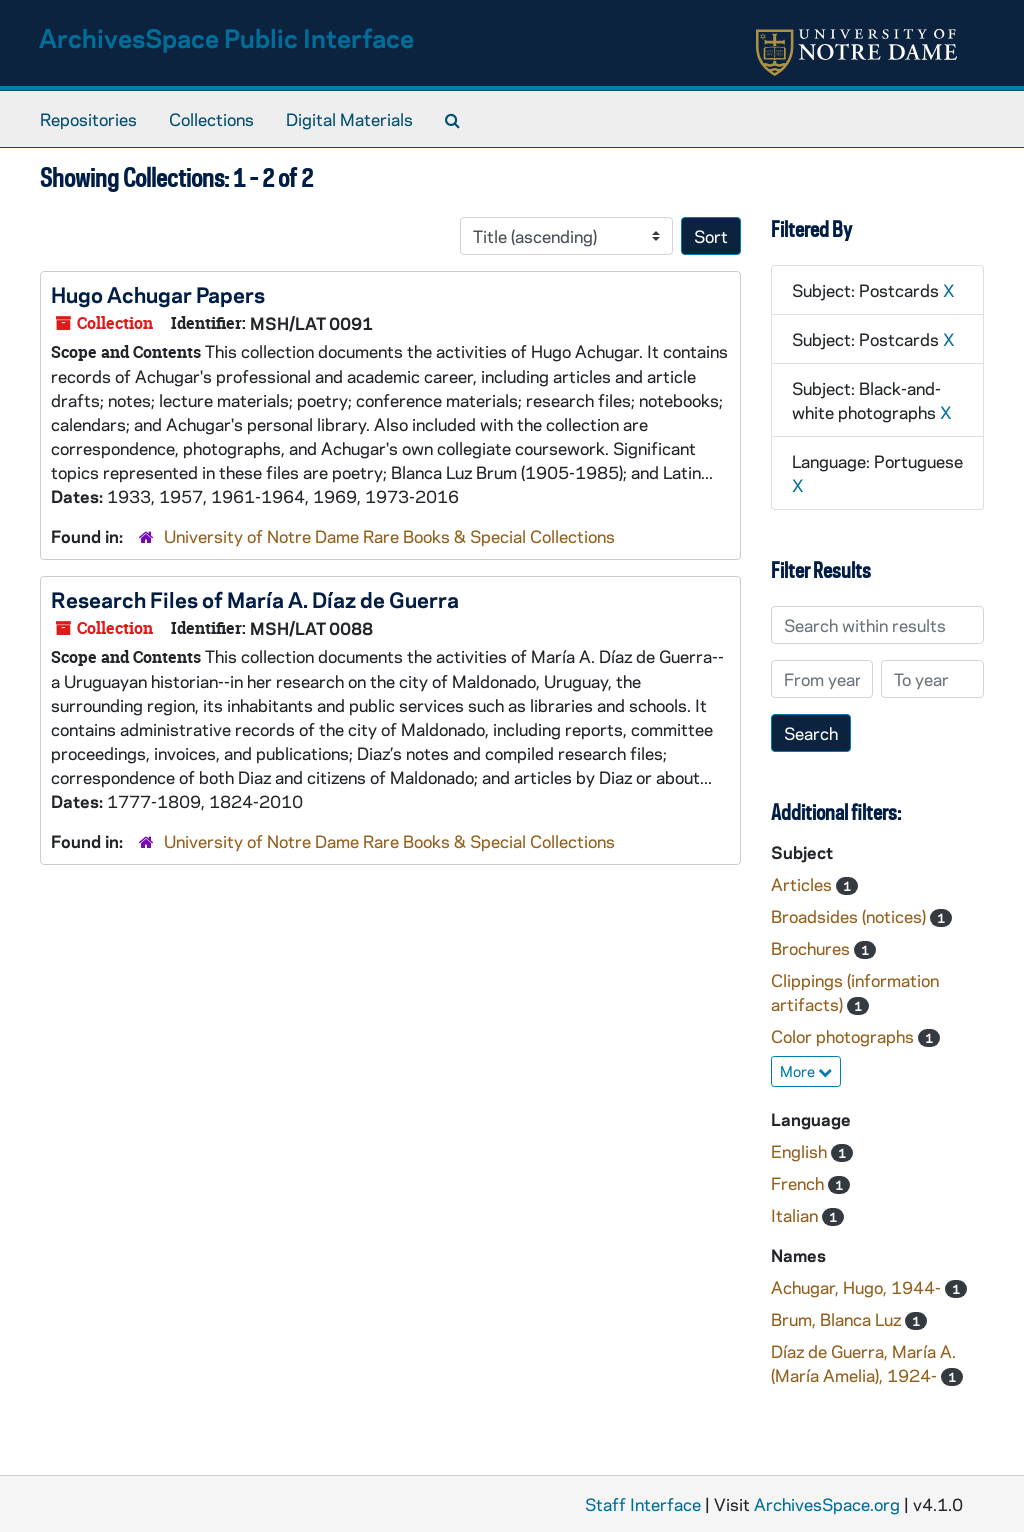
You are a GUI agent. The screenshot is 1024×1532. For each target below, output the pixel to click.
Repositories (88, 119)
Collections (211, 119)
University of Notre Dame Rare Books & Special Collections (389, 536)
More (806, 1071)
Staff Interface (643, 1504)
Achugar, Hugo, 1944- (858, 1287)
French (799, 1183)
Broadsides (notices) (850, 916)
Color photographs (844, 1036)
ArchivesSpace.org (827, 1504)
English (801, 1151)
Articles (803, 884)
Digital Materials (349, 119)
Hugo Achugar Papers (158, 294)
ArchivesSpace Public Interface (226, 37)
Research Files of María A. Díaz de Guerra (255, 599)
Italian (796, 1215)
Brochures (812, 948)
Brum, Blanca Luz (838, 1319)
